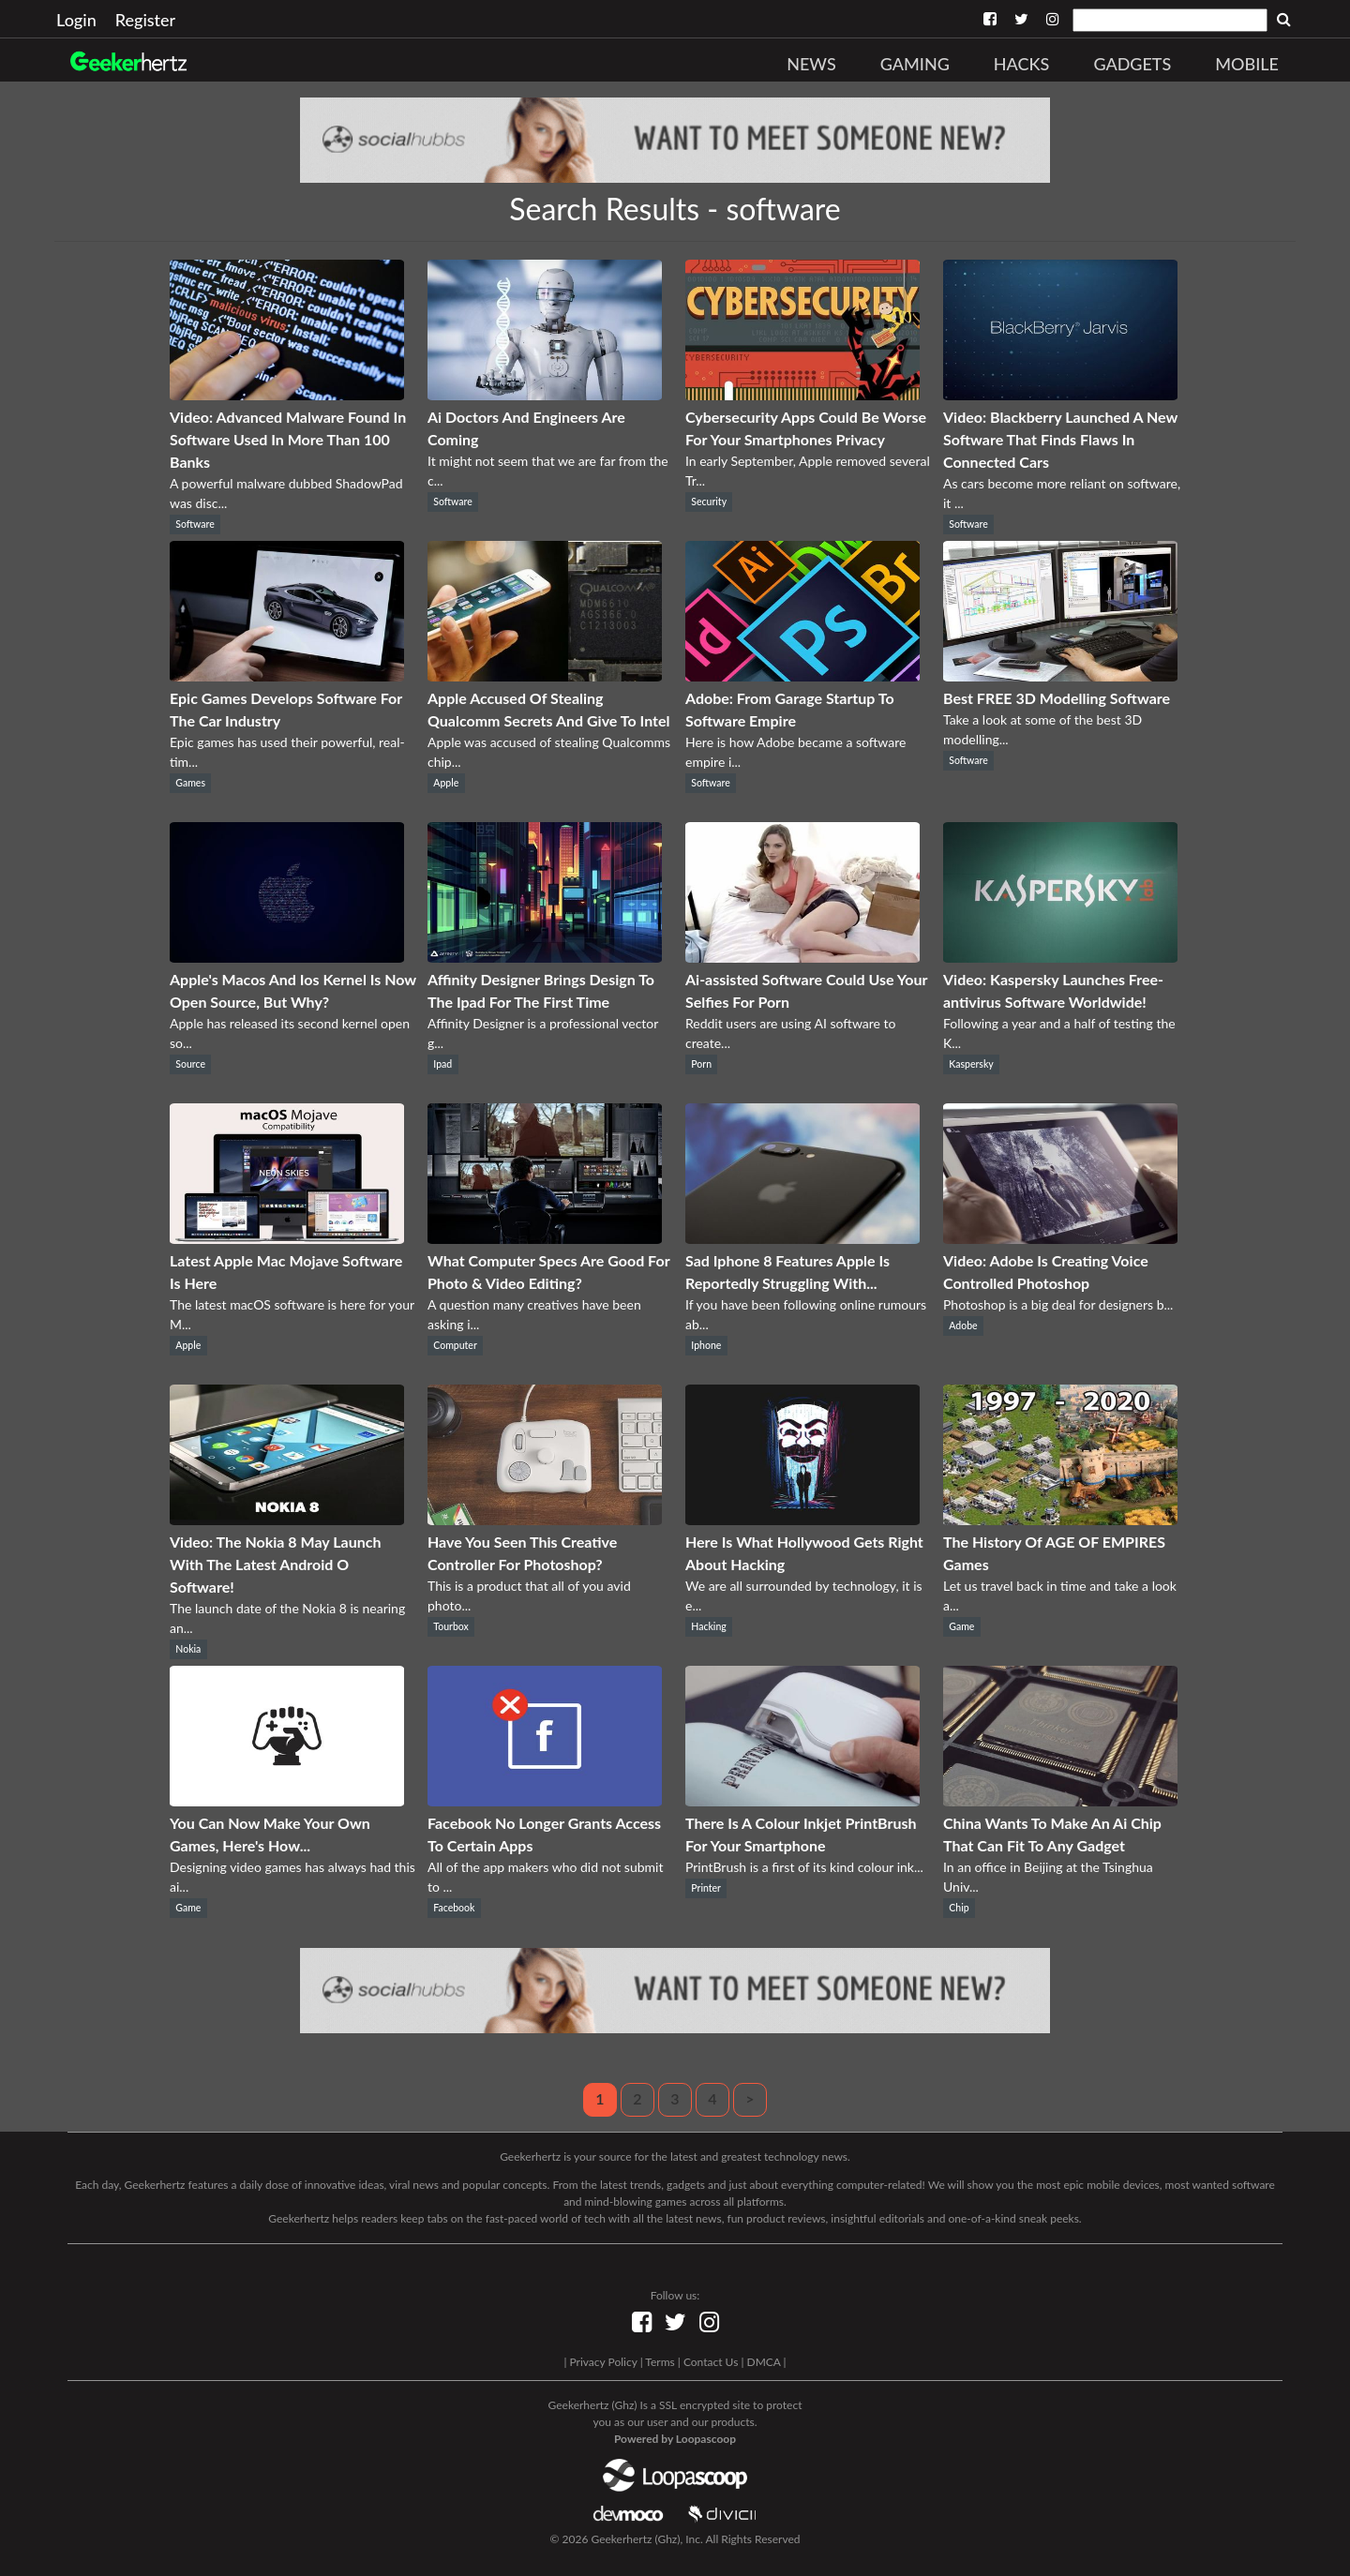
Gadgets (1132, 63)
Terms (659, 2362)
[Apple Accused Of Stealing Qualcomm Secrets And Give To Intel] (545, 675)
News (811, 63)
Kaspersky (971, 1064)
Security (709, 501)
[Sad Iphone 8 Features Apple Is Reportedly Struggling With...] (802, 1238)
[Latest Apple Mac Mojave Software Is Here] (287, 1238)
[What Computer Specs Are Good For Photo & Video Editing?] (545, 1238)
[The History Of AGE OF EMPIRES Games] (1060, 1519)
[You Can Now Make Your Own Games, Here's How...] (287, 1800)
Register (145, 19)
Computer (455, 1345)
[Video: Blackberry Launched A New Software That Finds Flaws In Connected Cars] (1060, 394)
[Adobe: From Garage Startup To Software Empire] (802, 675)
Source (190, 1064)
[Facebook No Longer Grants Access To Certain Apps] (545, 1800)
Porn (701, 1064)
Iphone (706, 1345)
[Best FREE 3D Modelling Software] (1060, 675)
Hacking (708, 1626)
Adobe (963, 1325)
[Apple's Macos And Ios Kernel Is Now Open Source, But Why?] (287, 957)
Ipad (442, 1064)
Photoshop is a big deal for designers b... (1058, 1304)
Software (194, 524)
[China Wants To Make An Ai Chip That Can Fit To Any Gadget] (1060, 1800)
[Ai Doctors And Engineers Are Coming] (545, 394)
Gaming (915, 63)
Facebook (453, 1907)
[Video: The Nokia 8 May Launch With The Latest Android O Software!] (287, 1519)
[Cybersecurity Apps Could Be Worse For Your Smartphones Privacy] (802, 394)
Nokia (188, 1649)
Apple (445, 782)
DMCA (764, 2362)
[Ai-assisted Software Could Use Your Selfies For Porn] (802, 957)
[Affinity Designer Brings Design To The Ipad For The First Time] (545, 957)
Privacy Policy (603, 2362)
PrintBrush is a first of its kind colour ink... (804, 1867)
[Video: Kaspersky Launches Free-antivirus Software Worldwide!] (1060, 957)
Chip (958, 1907)
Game (961, 1626)
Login (76, 19)
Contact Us (710, 2362)
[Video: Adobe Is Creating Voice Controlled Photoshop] (1060, 1238)
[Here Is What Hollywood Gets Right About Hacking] (802, 1519)
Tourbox (451, 1626)
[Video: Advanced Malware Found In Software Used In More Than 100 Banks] (287, 394)
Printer (706, 1888)
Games (190, 782)
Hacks (1022, 63)
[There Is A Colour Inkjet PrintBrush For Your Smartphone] (802, 1800)
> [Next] (749, 2098)
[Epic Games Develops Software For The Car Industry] (287, 675)
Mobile (1247, 63)
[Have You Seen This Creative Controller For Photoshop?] (545, 1519)
